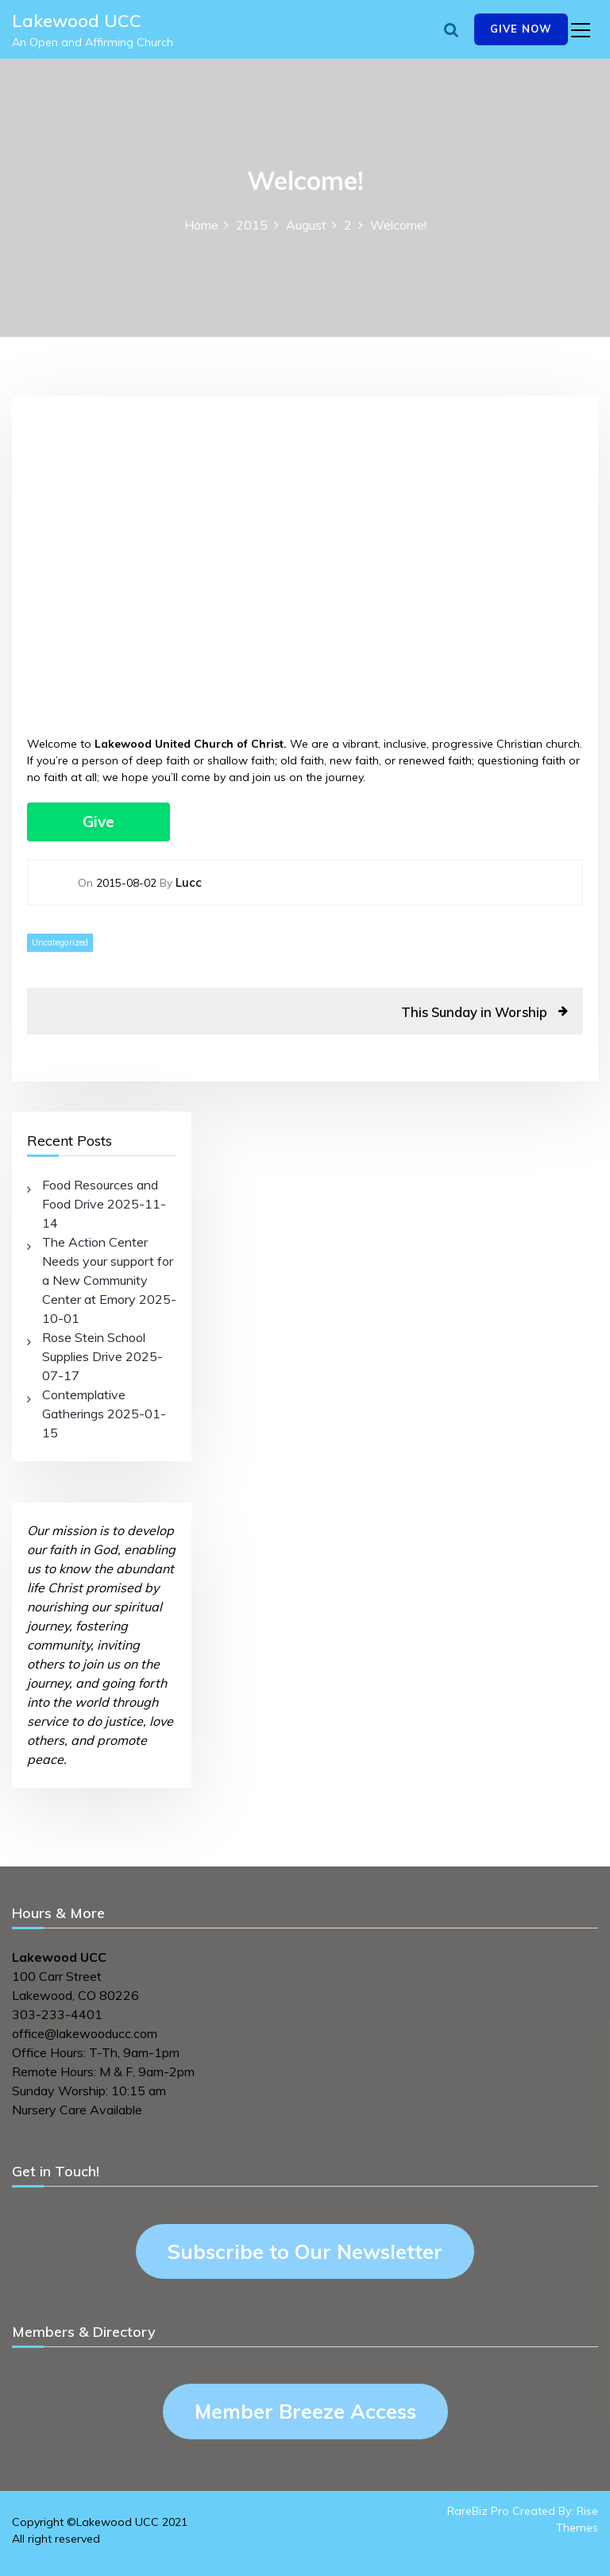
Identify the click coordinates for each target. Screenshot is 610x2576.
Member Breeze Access (305, 2411)
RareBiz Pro (478, 2511)
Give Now (521, 28)
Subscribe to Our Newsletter (305, 2251)
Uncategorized (60, 942)
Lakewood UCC (76, 21)
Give (98, 821)
